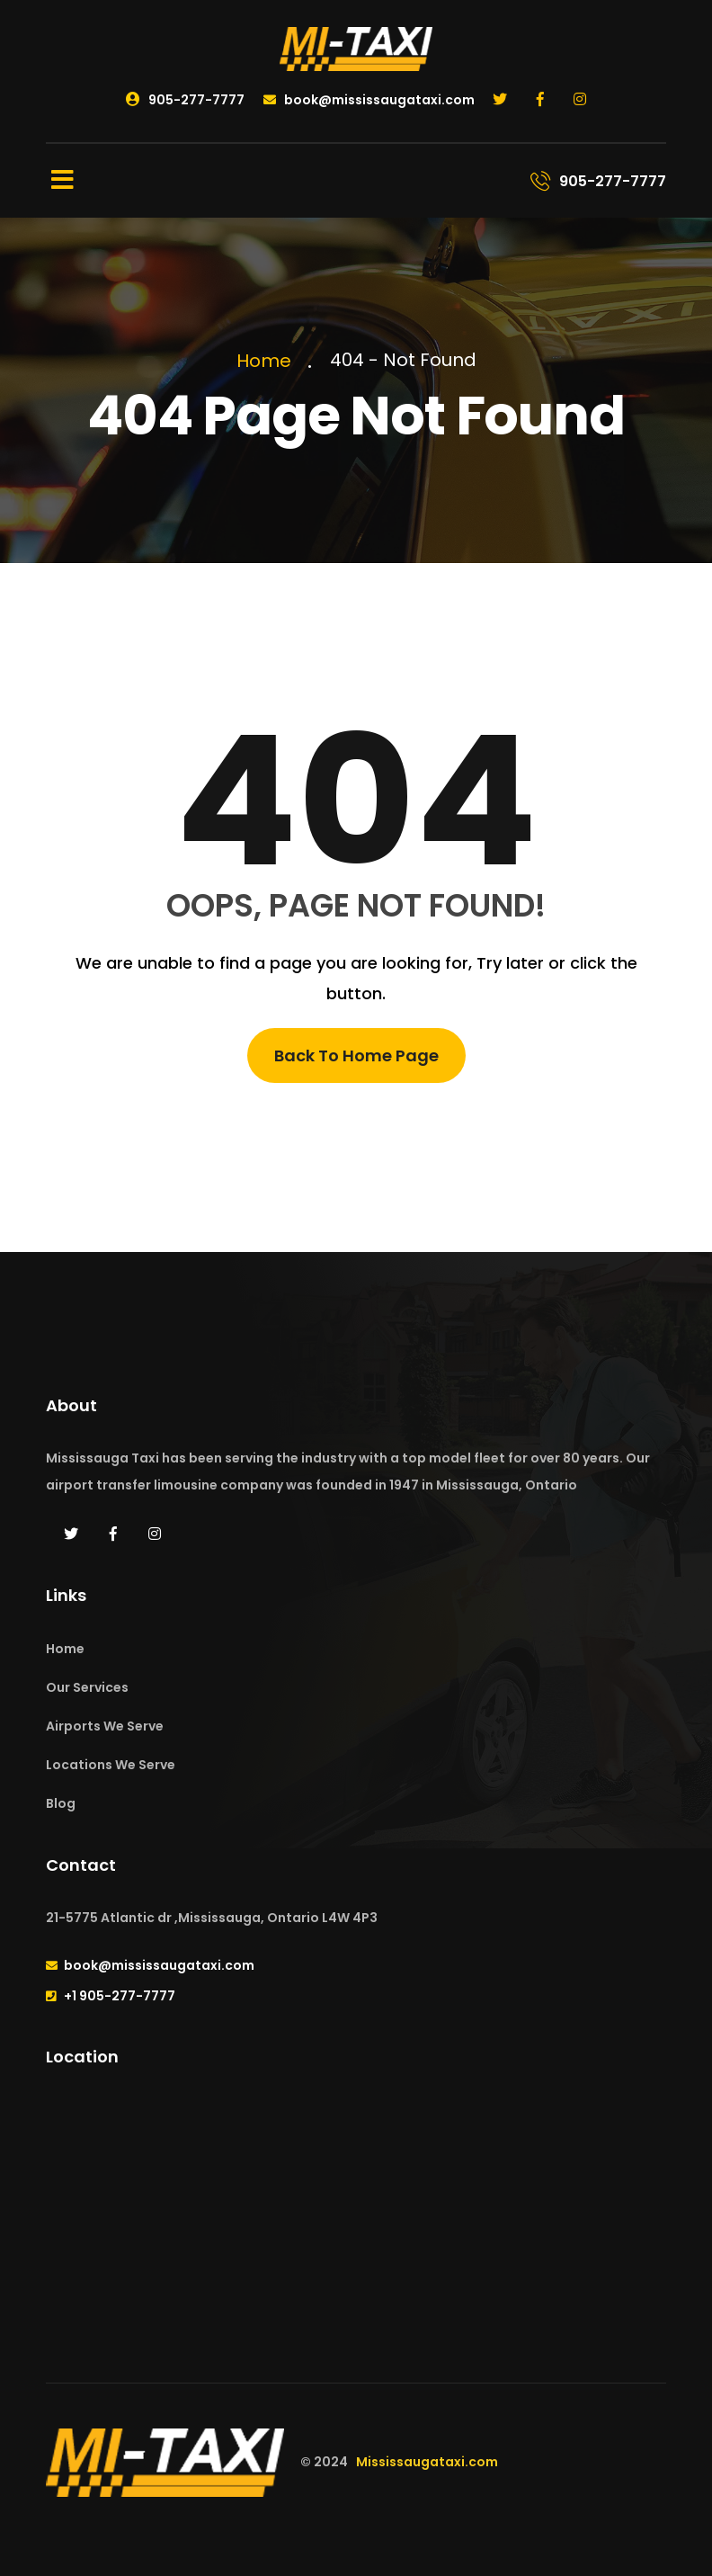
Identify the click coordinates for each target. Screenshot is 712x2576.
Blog (61, 1803)
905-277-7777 (185, 100)
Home (268, 361)
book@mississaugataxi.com (369, 100)
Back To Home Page (356, 1055)
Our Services (87, 1687)
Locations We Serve (110, 1765)
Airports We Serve (105, 1726)
